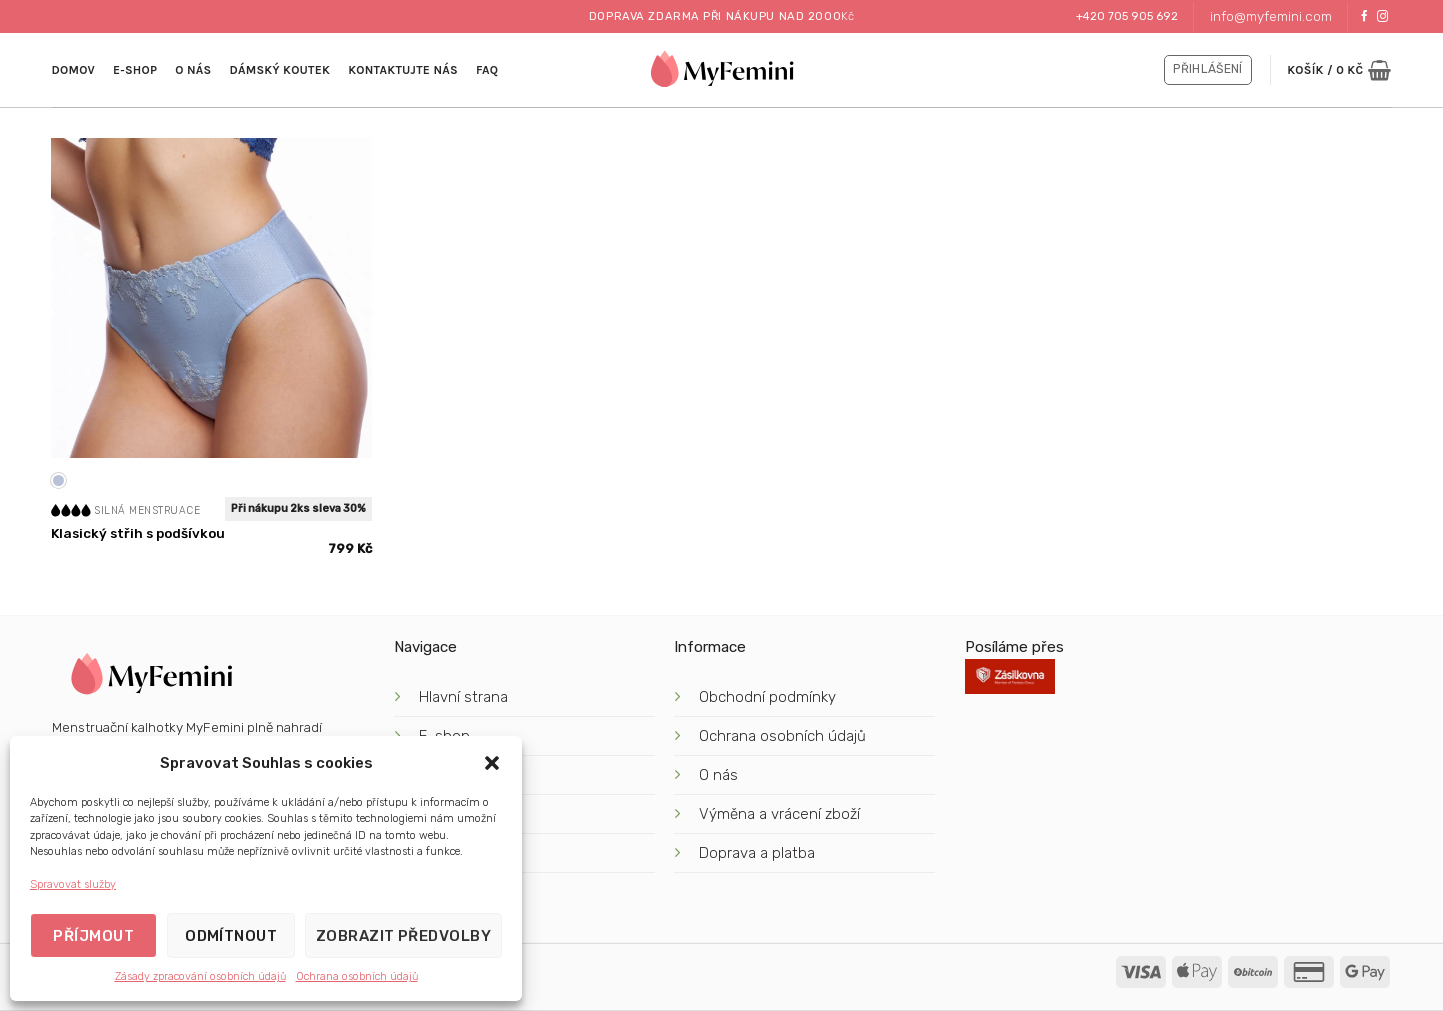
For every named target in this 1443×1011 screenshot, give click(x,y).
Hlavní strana (463, 697)
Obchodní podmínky (767, 697)
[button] (492, 763)
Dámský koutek (279, 70)
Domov (73, 70)
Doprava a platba (759, 853)
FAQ (487, 70)
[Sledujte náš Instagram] (1382, 17)
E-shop (135, 70)
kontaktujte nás (403, 70)
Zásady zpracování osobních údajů (200, 976)
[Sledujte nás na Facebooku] (1364, 17)
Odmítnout (231, 936)
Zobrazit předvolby (403, 936)
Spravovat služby (73, 884)
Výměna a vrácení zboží (779, 814)
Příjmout (93, 936)
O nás (193, 70)
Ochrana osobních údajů (357, 976)
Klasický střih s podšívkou (138, 533)
